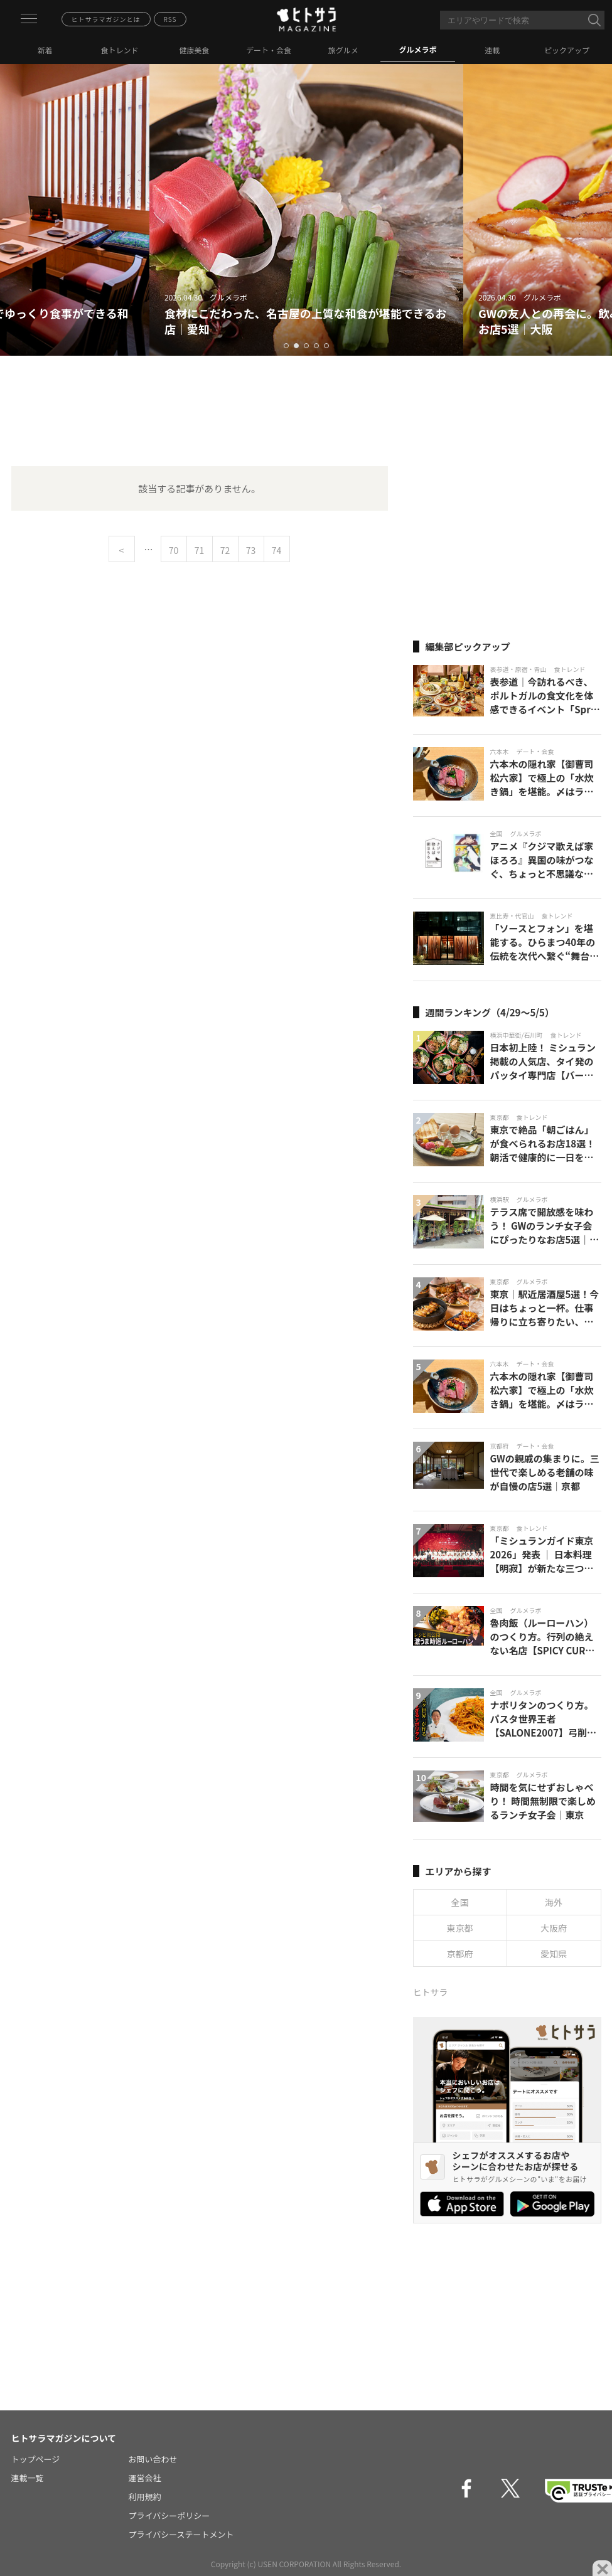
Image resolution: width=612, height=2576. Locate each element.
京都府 (460, 1953)
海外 (553, 1902)
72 (225, 550)
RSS (170, 19)
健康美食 (194, 50)
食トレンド (120, 50)
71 (200, 550)
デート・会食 (268, 50)
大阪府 (553, 1928)
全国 (460, 1902)
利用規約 (145, 2497)
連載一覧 (27, 2478)
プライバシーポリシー (169, 2515)
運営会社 (145, 2478)
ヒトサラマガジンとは (106, 19)
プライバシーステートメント (181, 2534)
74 (277, 550)
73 (251, 550)
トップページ (35, 2459)
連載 (492, 50)
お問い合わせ (153, 2459)
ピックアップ (566, 50)
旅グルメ (343, 50)
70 (174, 550)
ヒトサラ (430, 1992)
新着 (45, 50)
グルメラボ (418, 49)
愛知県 (553, 1953)
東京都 (460, 1928)
